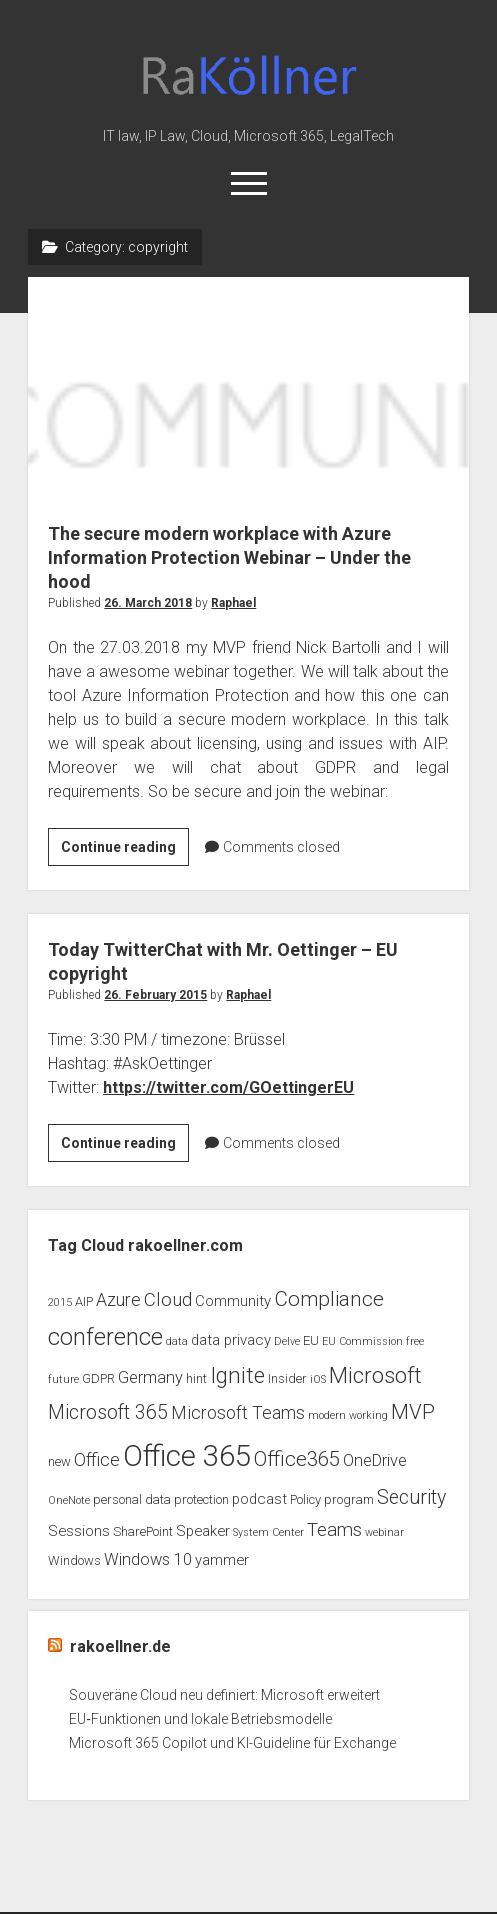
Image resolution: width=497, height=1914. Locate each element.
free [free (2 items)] (415, 1341)
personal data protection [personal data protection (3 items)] (161, 1499)
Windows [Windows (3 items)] (74, 1560)
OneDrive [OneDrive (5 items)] (375, 1460)
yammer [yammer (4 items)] (222, 1560)
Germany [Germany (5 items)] (150, 1377)
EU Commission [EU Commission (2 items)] (362, 1341)
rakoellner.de (120, 1646)
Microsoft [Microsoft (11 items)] (375, 1375)
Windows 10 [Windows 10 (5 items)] (148, 1559)
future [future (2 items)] (63, 1379)
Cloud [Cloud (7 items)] (168, 1300)
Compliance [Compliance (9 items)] (329, 1299)
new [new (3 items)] (59, 1461)
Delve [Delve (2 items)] (287, 1341)
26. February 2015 (155, 995)
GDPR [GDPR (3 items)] (98, 1378)
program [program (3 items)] (349, 1499)
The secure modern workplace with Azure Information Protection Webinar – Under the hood (249, 387)
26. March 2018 (148, 603)
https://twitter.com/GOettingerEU (228, 1087)
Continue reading (125, 850)
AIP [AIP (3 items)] (84, 1301)
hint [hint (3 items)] (196, 1378)
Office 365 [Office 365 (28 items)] (187, 1456)
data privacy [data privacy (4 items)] (231, 1340)
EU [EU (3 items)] (311, 1340)
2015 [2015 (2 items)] (60, 1302)
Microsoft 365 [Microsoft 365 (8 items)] (108, 1412)
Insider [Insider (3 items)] (287, 1378)
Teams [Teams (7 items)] (334, 1530)
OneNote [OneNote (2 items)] (69, 1500)
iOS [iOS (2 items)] (318, 1379)
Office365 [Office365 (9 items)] (297, 1459)
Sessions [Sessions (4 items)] (79, 1531)
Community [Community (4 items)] (233, 1301)
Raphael (233, 603)
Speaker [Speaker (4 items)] (203, 1531)
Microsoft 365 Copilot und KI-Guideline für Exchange (232, 1743)
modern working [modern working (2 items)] (348, 1415)
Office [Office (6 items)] (97, 1460)
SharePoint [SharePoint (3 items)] (143, 1531)
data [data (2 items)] (177, 1341)
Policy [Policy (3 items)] (305, 1499)
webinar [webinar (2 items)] (384, 1532)
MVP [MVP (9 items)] (413, 1412)
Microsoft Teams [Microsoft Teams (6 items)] (238, 1413)
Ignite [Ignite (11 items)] (237, 1375)
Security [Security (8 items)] (411, 1497)
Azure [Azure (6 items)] (118, 1300)
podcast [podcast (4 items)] (259, 1499)
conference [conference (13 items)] (105, 1337)
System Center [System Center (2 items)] (268, 1532)
